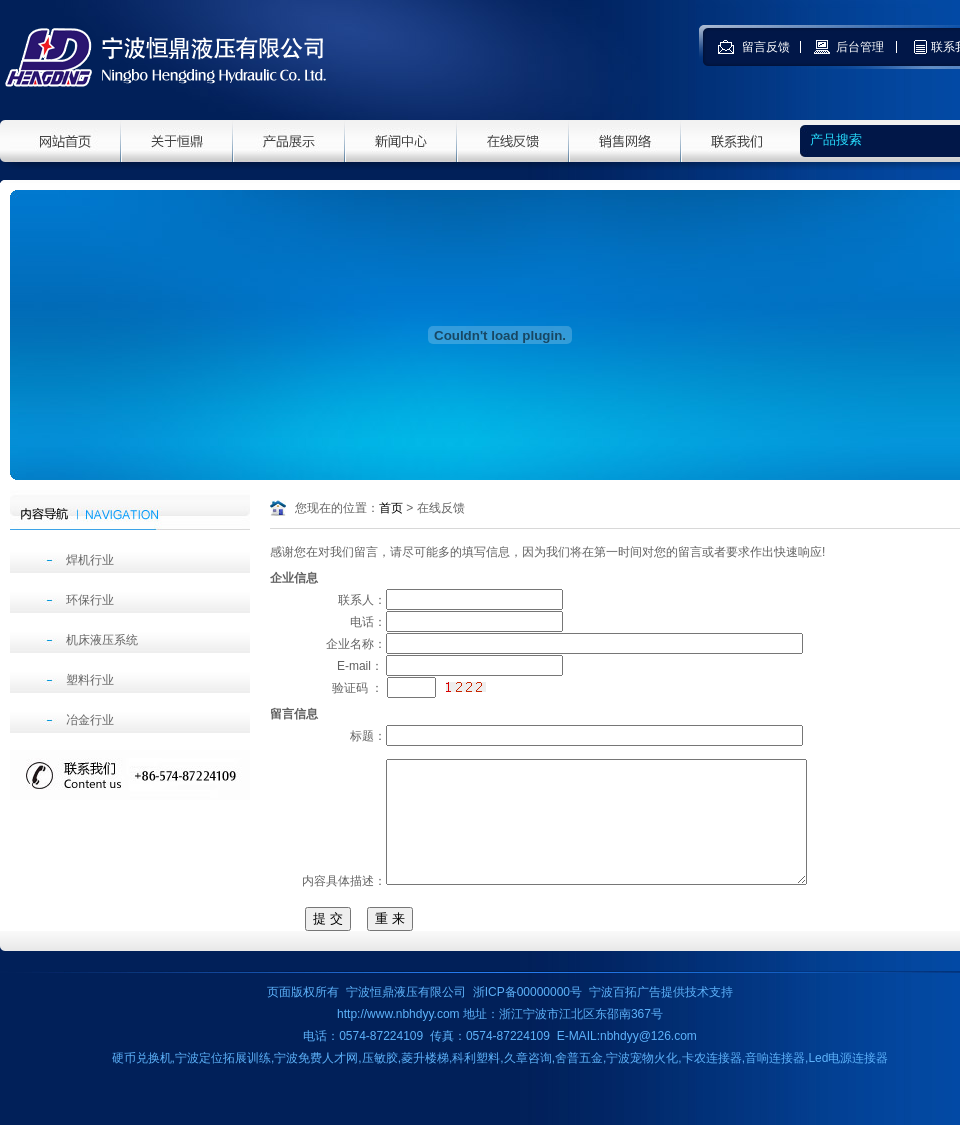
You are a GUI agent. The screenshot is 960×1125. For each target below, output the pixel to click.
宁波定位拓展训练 (223, 1082)
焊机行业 (90, 560)
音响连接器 (775, 1082)
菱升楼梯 (425, 1082)
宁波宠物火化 (642, 1082)
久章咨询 (528, 1082)
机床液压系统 (102, 640)
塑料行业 (90, 680)
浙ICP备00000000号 (527, 1016)
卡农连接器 (712, 1082)
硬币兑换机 (142, 1082)
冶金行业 (90, 720)
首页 (391, 508)
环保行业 (90, 600)
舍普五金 (579, 1082)
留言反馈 (767, 47)
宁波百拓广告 (625, 1016)
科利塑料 (476, 1082)
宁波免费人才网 (316, 1082)
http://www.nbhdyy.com (398, 1038)
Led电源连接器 (848, 1082)
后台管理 (861, 47)
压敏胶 (380, 1082)
